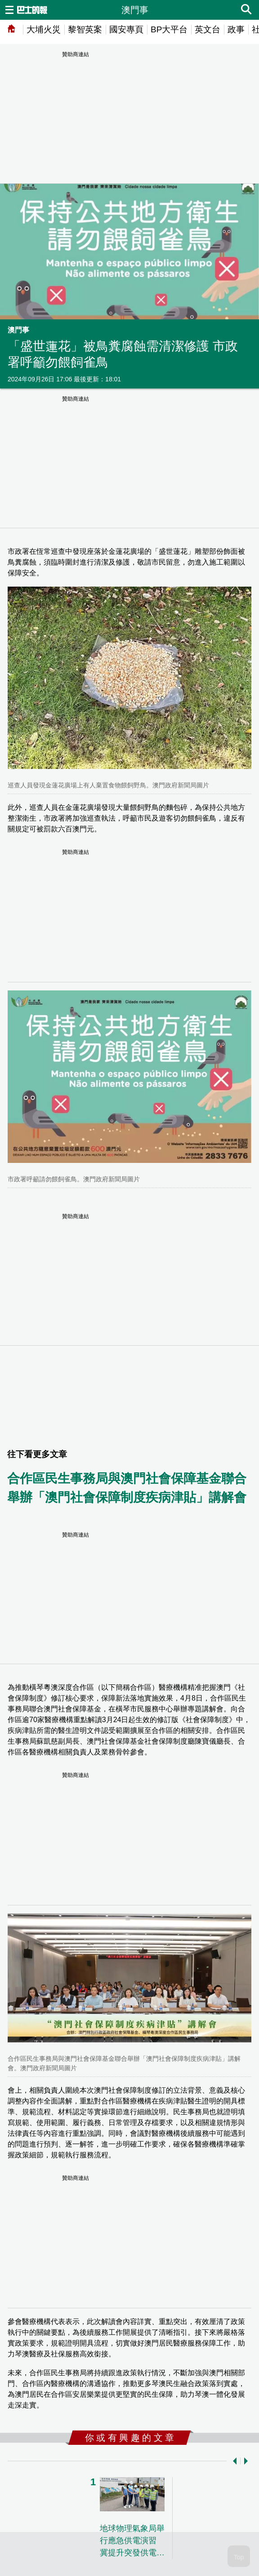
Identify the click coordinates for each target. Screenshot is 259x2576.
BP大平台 (169, 29)
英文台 (207, 29)
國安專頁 (126, 29)
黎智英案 (85, 29)
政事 (236, 29)
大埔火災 (44, 29)
